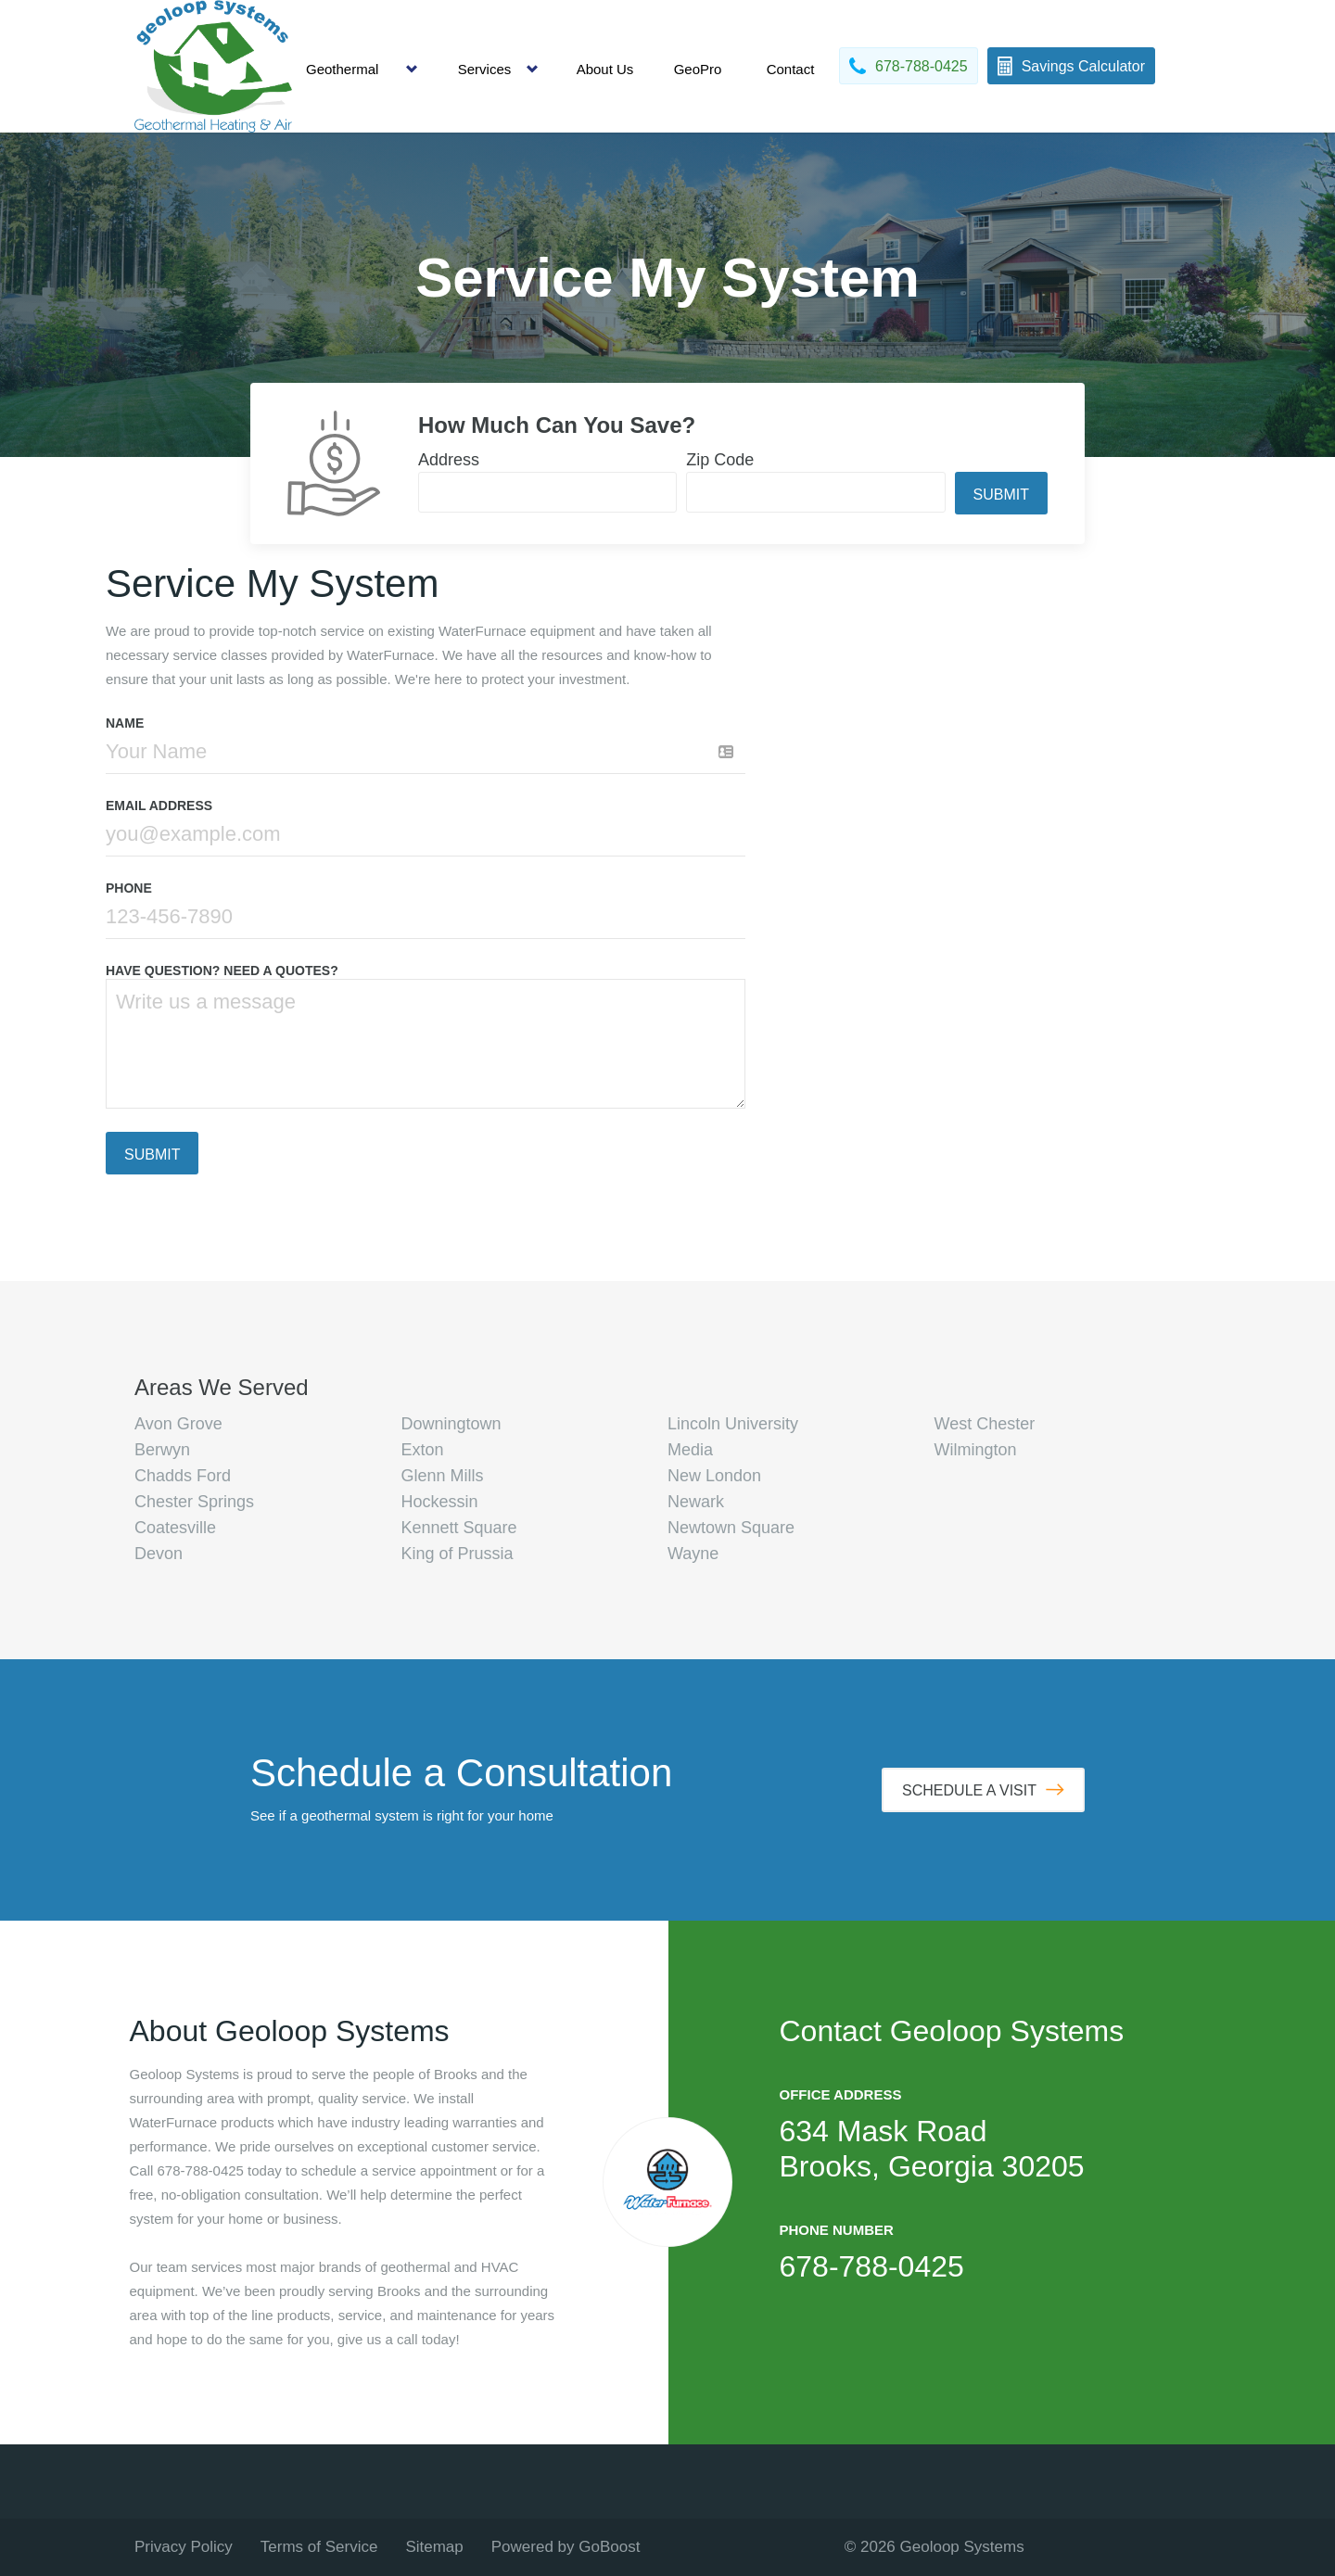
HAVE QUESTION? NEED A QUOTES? (222, 970)
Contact (791, 69)
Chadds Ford (182, 1475)
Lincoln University (733, 1424)
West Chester (985, 1424)
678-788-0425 (872, 2266)
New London (714, 1475)
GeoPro (698, 69)
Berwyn (162, 1449)
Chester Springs (194, 1501)
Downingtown (451, 1424)
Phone (129, 888)
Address (448, 459)
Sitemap (434, 2547)
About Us (605, 69)
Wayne (693, 1553)
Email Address (159, 805)
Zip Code (720, 459)
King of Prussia (457, 1553)
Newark (696, 1501)
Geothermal (342, 69)
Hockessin (439, 1501)
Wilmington (975, 1449)
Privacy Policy (183, 2547)
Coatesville (175, 1527)
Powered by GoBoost (566, 2547)
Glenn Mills (442, 1475)
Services (485, 69)
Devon (158, 1553)
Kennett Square (459, 1527)
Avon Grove (178, 1424)
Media (690, 1449)
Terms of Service (319, 2547)
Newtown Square (731, 1527)
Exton (422, 1449)
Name (125, 723)
